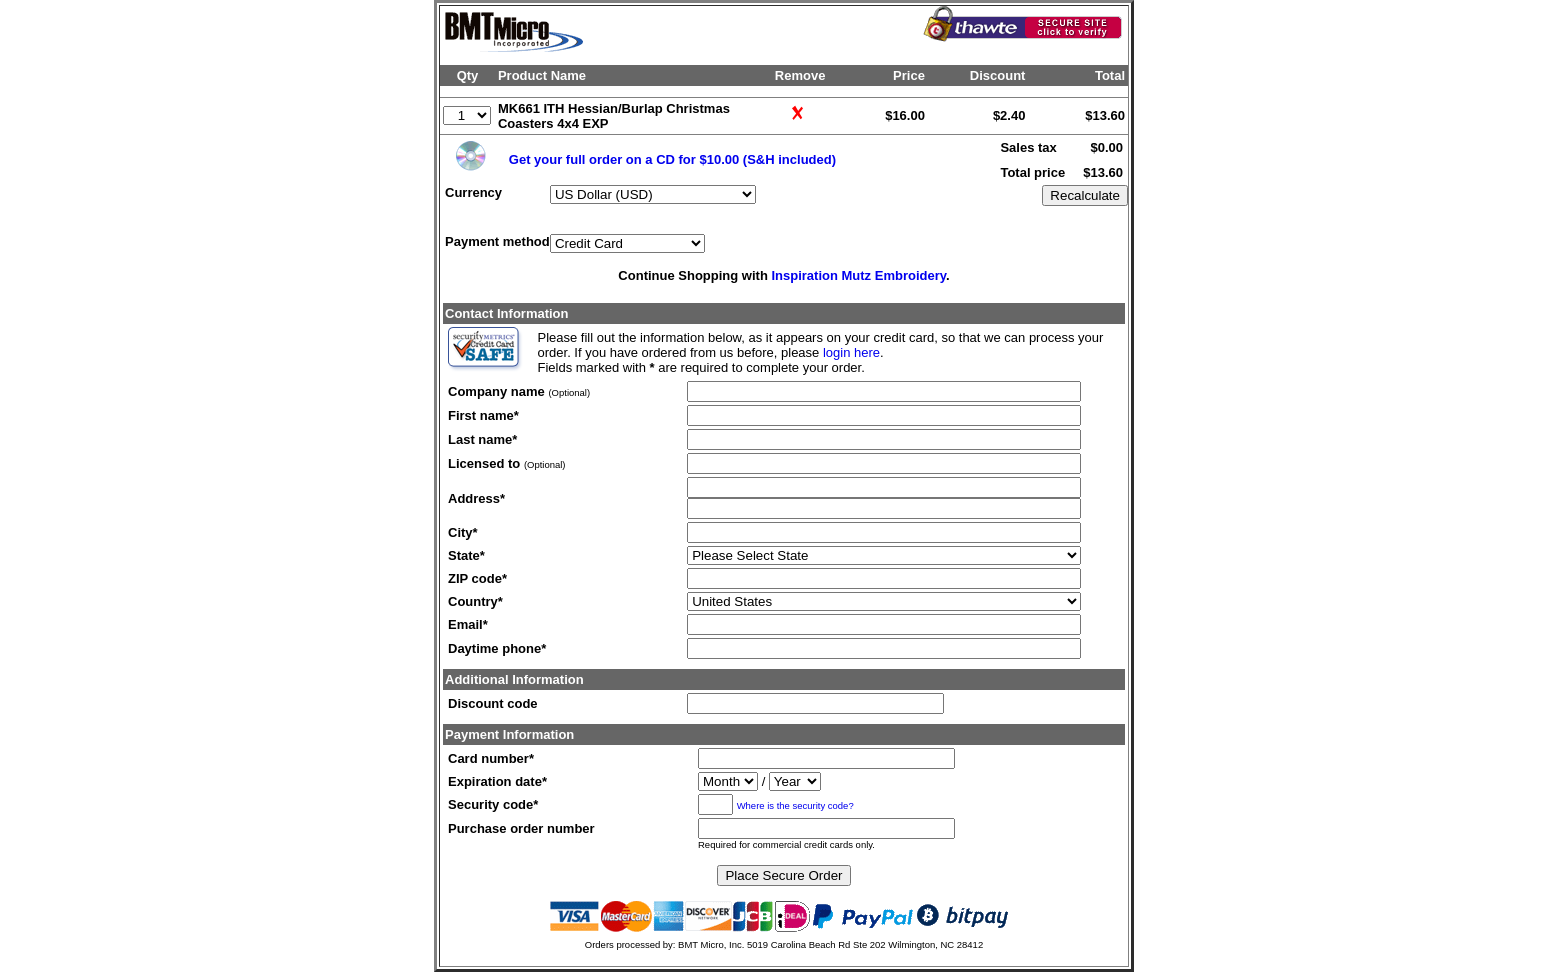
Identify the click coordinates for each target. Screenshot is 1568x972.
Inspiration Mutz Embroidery (858, 275)
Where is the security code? (795, 805)
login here (851, 352)
